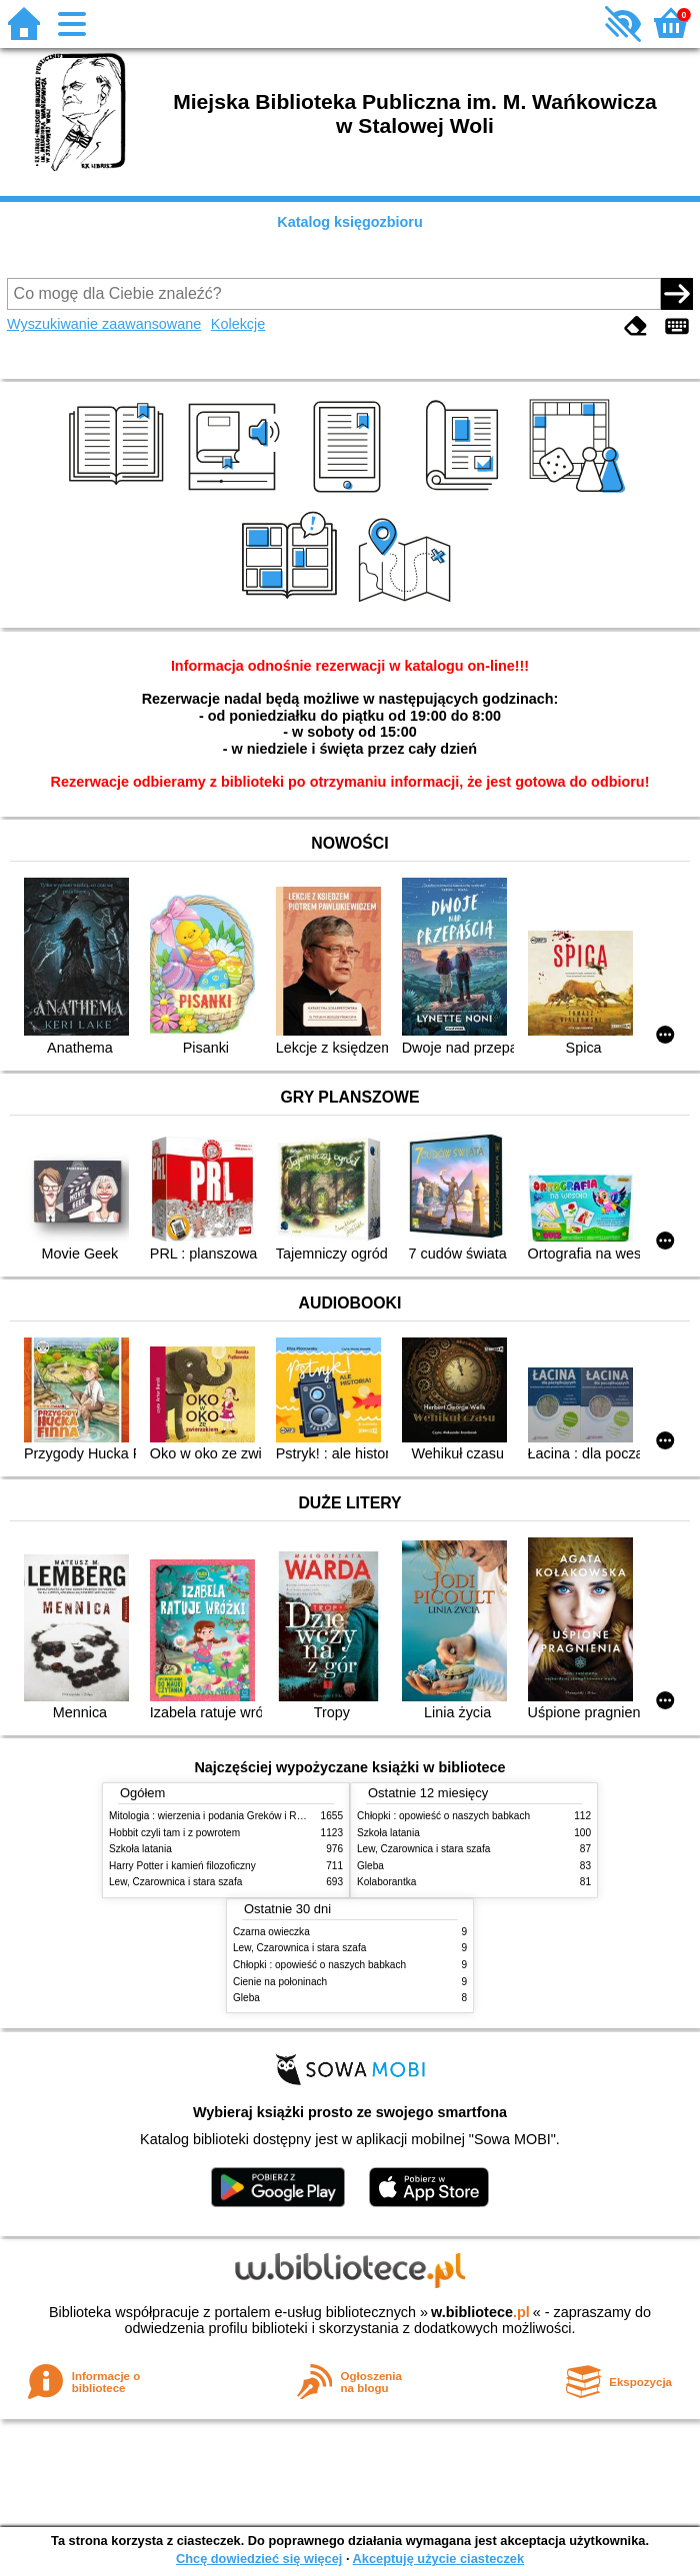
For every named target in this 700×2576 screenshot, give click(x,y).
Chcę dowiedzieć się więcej (259, 2558)
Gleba (370, 1865)
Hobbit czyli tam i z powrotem (174, 1832)
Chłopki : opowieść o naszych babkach (443, 1815)
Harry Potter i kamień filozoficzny (182, 1865)
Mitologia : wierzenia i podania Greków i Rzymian (219, 1815)
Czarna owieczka (271, 1931)
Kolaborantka (386, 1881)
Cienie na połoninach (280, 1981)
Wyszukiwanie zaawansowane (104, 324)
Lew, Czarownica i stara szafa (175, 1881)
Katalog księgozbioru (350, 222)
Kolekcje (238, 324)
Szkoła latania (140, 1848)
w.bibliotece (480, 2312)
